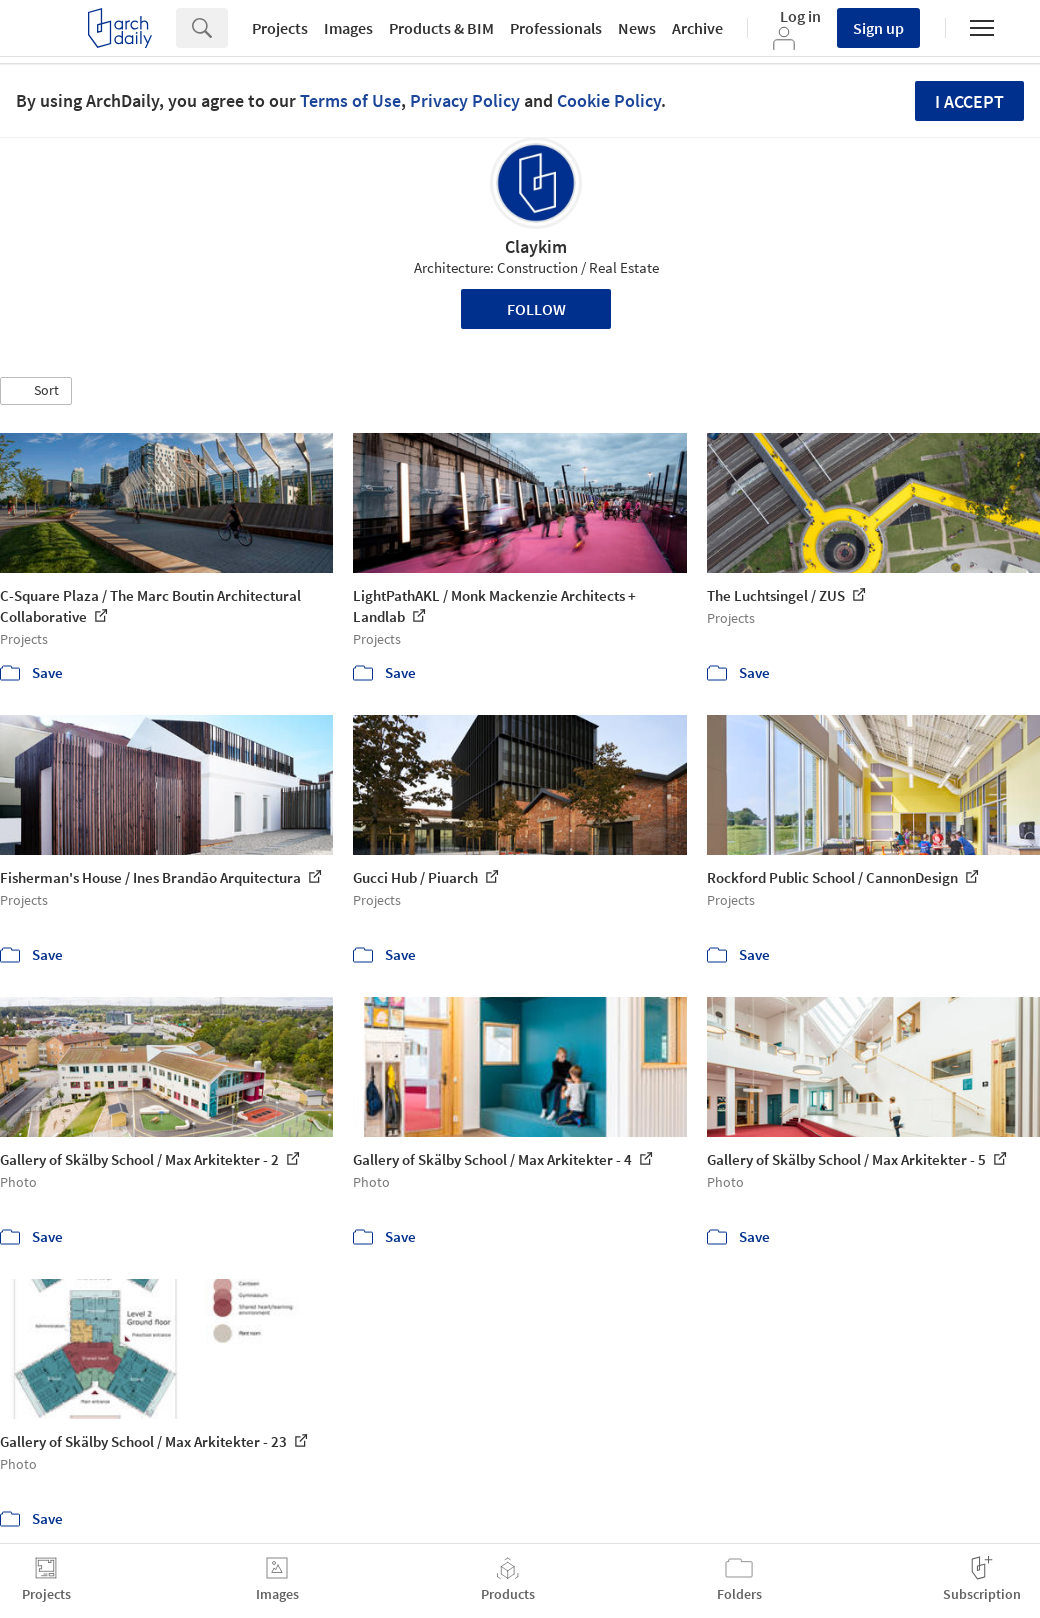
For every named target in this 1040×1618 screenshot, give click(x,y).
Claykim (536, 246)
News (637, 28)
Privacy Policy (465, 100)
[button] (36, 391)
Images (348, 28)
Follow (536, 309)
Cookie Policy (609, 100)
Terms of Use (350, 100)
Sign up (878, 28)
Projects (280, 28)
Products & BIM (441, 28)
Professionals (556, 28)
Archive (697, 28)
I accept (969, 101)
